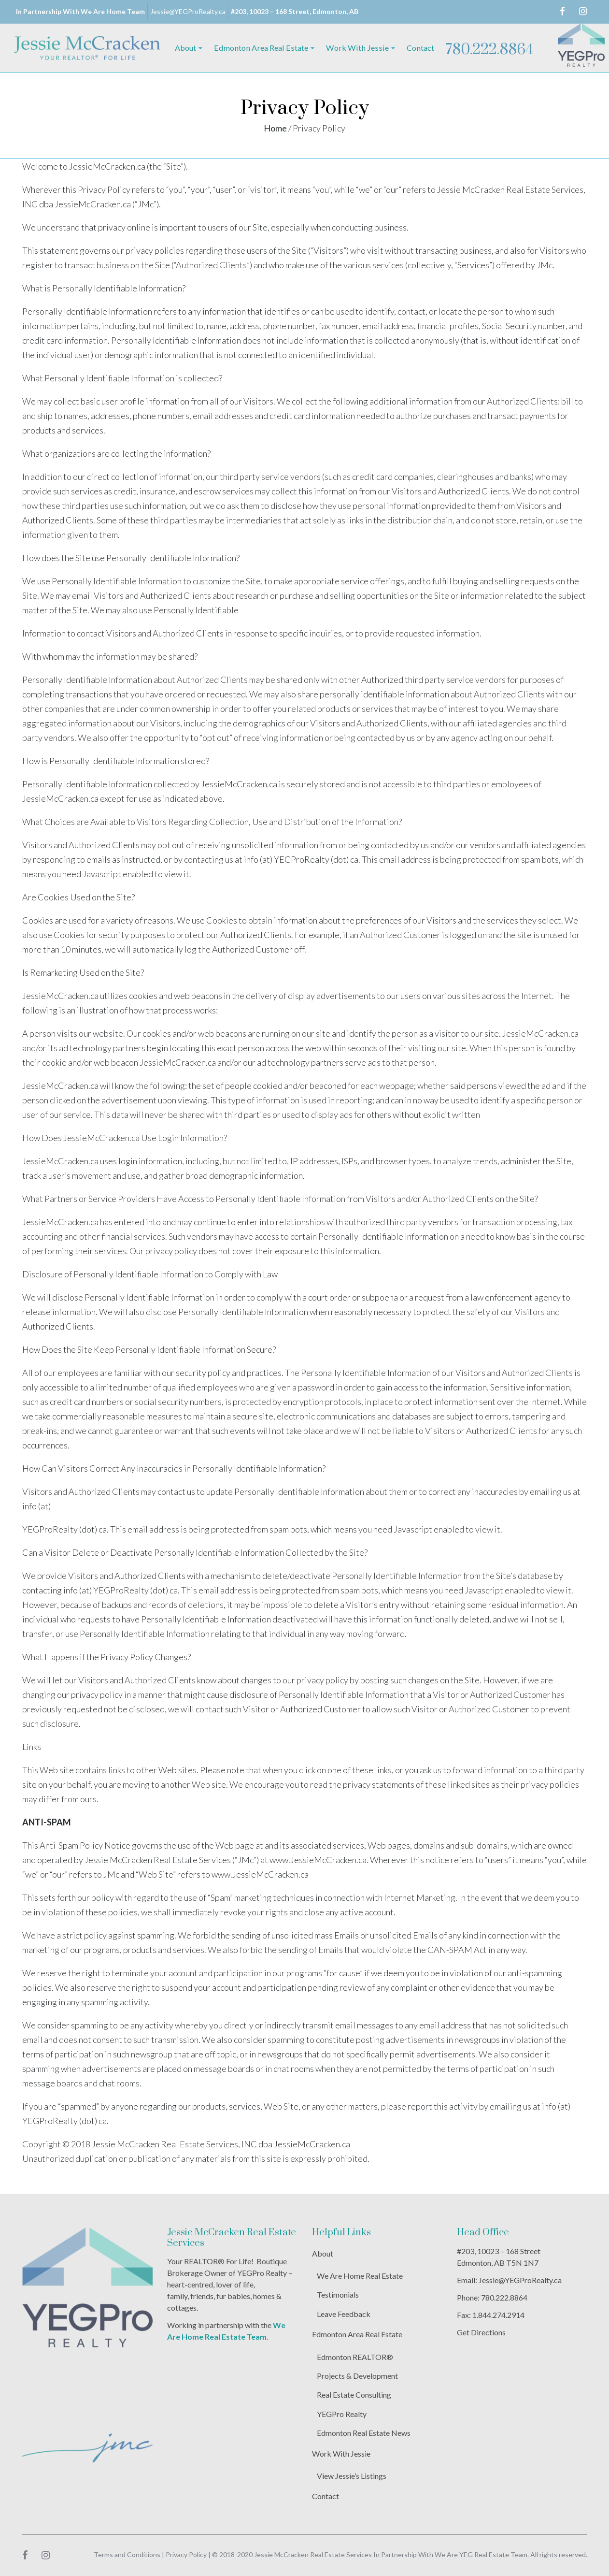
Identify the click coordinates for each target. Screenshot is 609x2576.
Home (275, 128)
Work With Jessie (341, 2453)
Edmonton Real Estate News (364, 2432)
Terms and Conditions (127, 2554)
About (322, 2253)
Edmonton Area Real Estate (357, 2334)
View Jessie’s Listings (351, 2475)
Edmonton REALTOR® (355, 2356)
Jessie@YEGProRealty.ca (188, 11)
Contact (325, 2496)
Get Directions (481, 2332)
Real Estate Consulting (354, 2394)
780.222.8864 (489, 50)
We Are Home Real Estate (360, 2275)
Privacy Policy (186, 2554)
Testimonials (338, 2294)
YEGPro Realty (342, 2413)
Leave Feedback (343, 2313)
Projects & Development (357, 2375)
